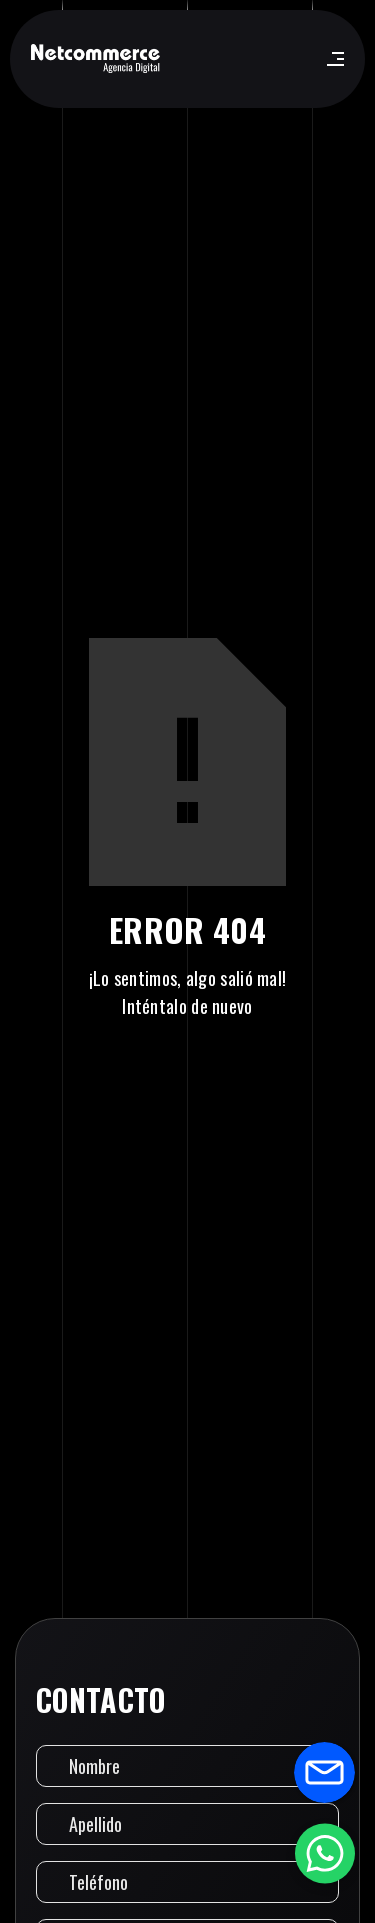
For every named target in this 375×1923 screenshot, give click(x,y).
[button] (331, 59)
